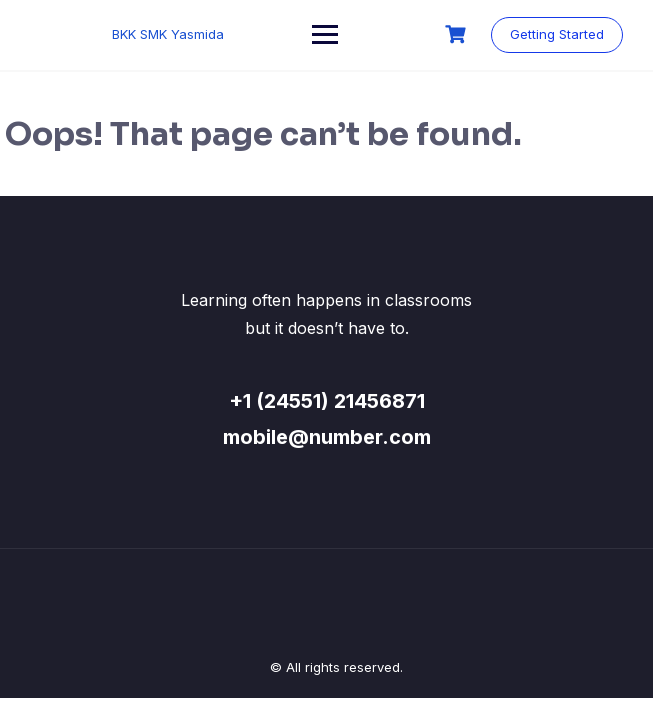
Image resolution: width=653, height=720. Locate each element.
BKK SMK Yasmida (168, 34)
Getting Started (557, 34)
